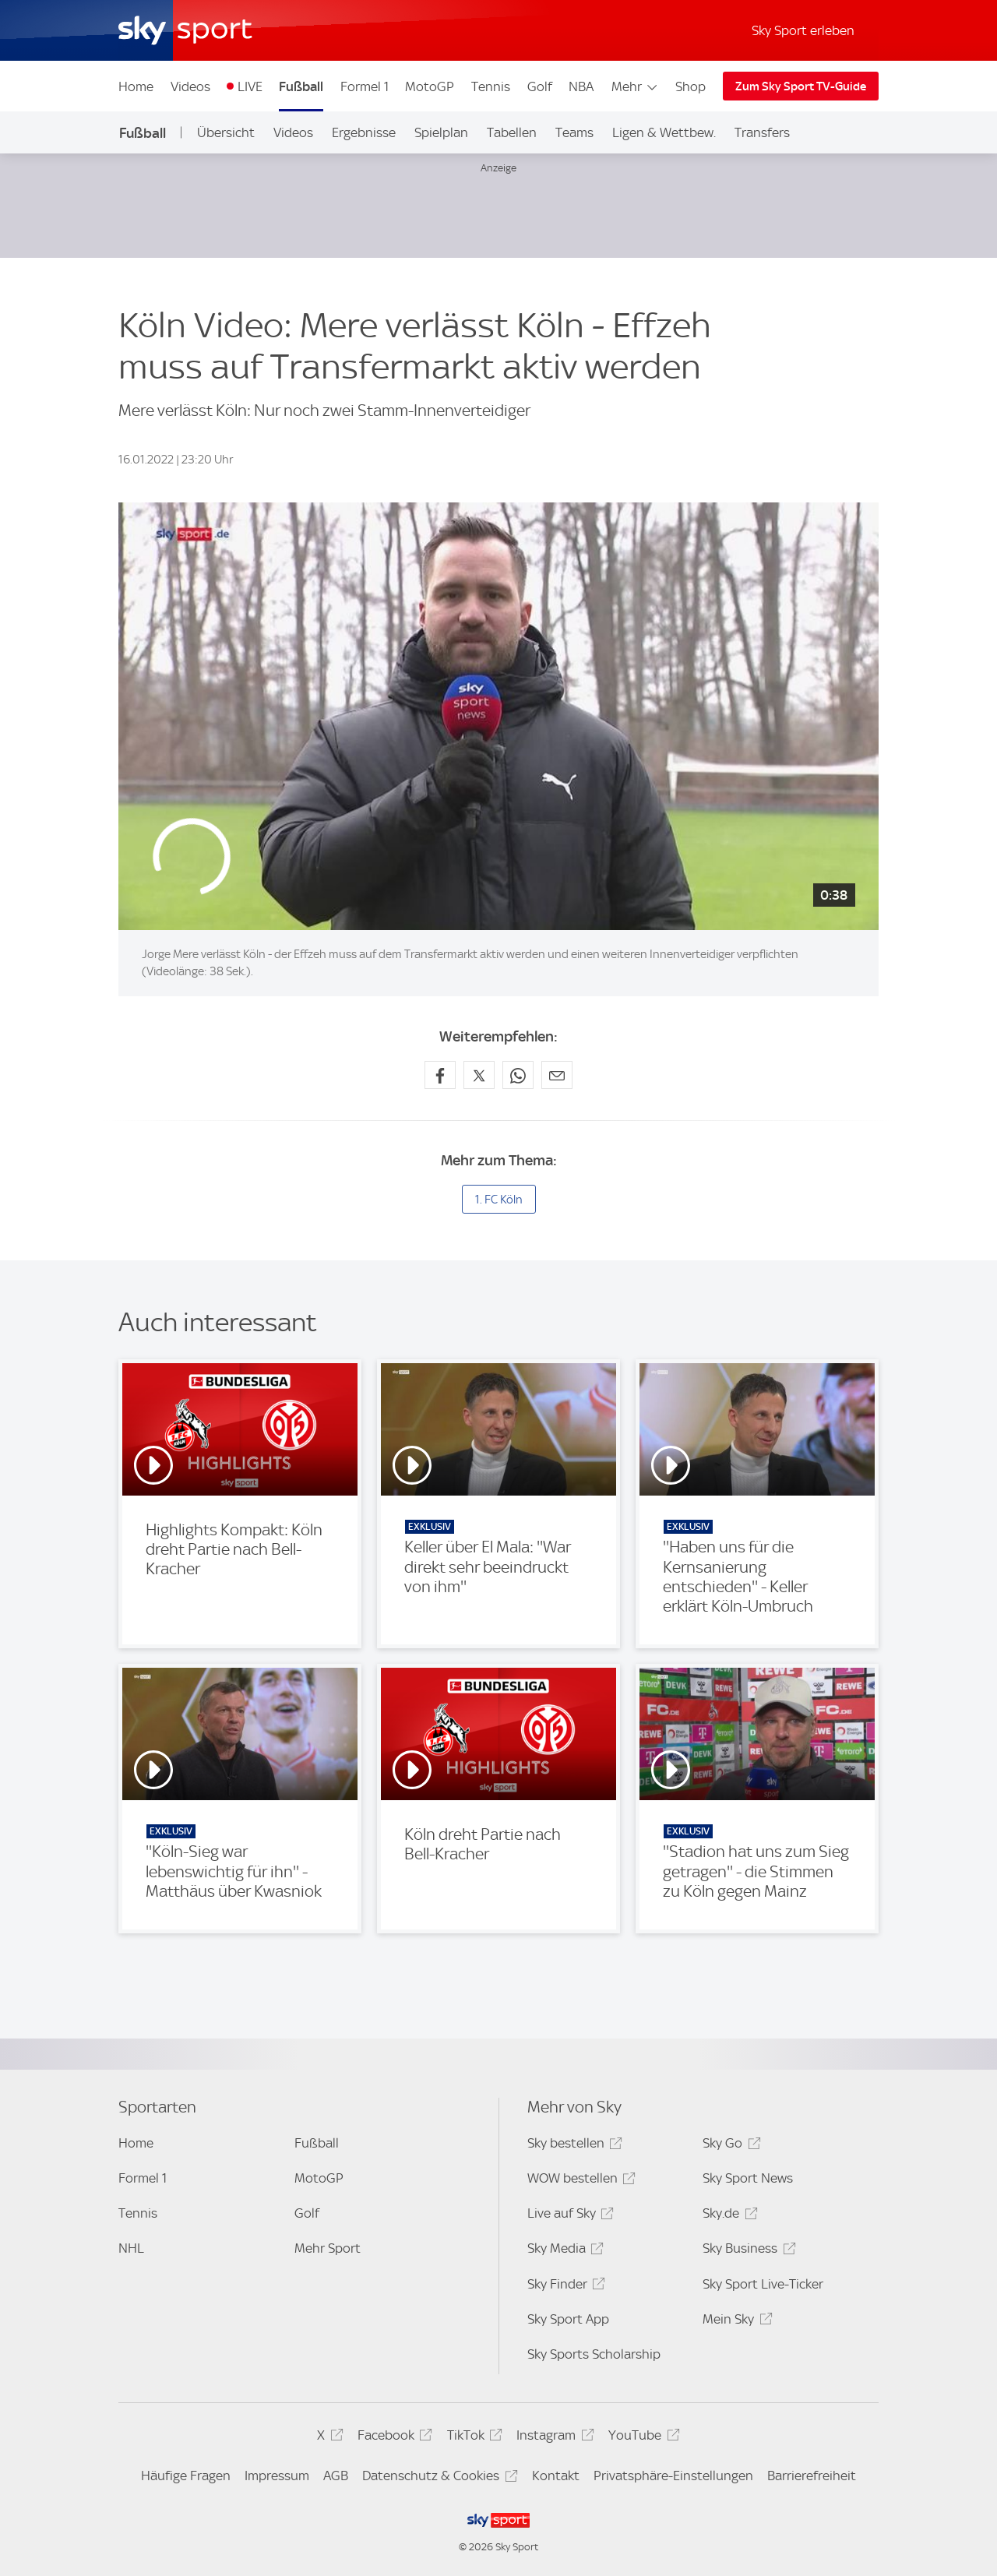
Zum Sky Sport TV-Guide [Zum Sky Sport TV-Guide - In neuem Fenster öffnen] (800, 86)
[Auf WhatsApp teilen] (518, 1075)
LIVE (250, 86)
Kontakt (556, 2475)
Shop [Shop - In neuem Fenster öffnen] (690, 86)
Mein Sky (735, 2321)
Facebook (393, 2437)
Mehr (635, 86)
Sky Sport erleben (803, 30)
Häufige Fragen (186, 2475)
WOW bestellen (579, 2180)
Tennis (490, 86)
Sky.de (727, 2215)
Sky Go (729, 2145)
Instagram (552, 2437)
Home (135, 86)
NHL (131, 2248)
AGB (335, 2475)
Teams (574, 132)
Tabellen (512, 132)
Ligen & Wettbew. (664, 132)
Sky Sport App (568, 2319)
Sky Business (747, 2250)
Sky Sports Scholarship (594, 2354)
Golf (539, 86)
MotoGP (429, 86)
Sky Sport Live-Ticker (763, 2284)
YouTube (641, 2437)
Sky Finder (564, 2286)
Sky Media (563, 2250)
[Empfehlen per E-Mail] (556, 1075)
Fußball (301, 86)
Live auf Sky (568, 2215)
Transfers (762, 132)
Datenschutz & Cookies (437, 2478)
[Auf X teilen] (479, 1075)
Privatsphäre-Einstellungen (673, 2475)
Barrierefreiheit (811, 2475)
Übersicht (226, 132)
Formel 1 (364, 86)
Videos (190, 86)
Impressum (277, 2475)
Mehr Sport (327, 2248)
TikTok (472, 2437)
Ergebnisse (364, 132)
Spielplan (441, 132)
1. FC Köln (499, 1200)
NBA (581, 86)
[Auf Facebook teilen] (440, 1075)
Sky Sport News (748, 2178)
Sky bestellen (572, 2145)
